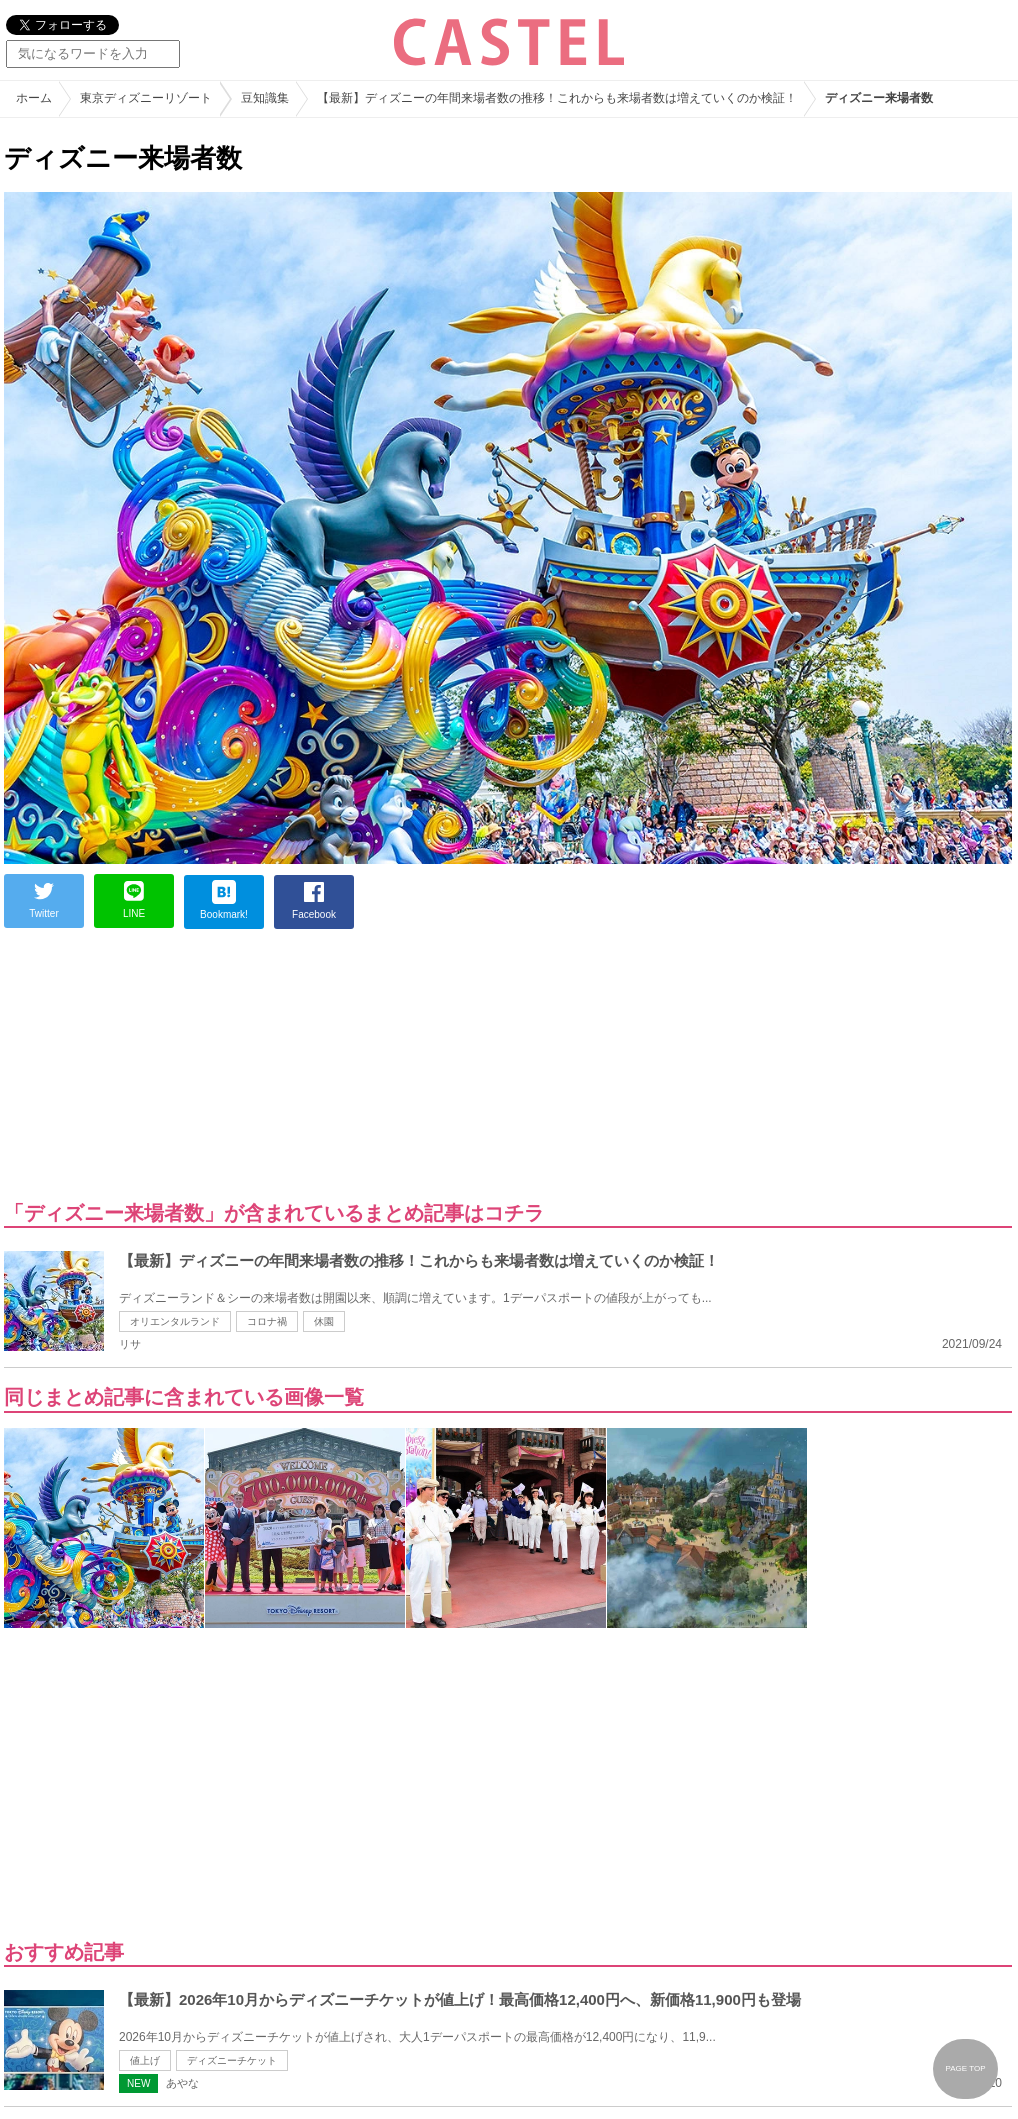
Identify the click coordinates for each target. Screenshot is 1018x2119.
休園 (324, 1321)
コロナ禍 (267, 1321)
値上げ (145, 2060)
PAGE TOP (965, 2068)
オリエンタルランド (175, 1321)
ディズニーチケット (232, 2060)
